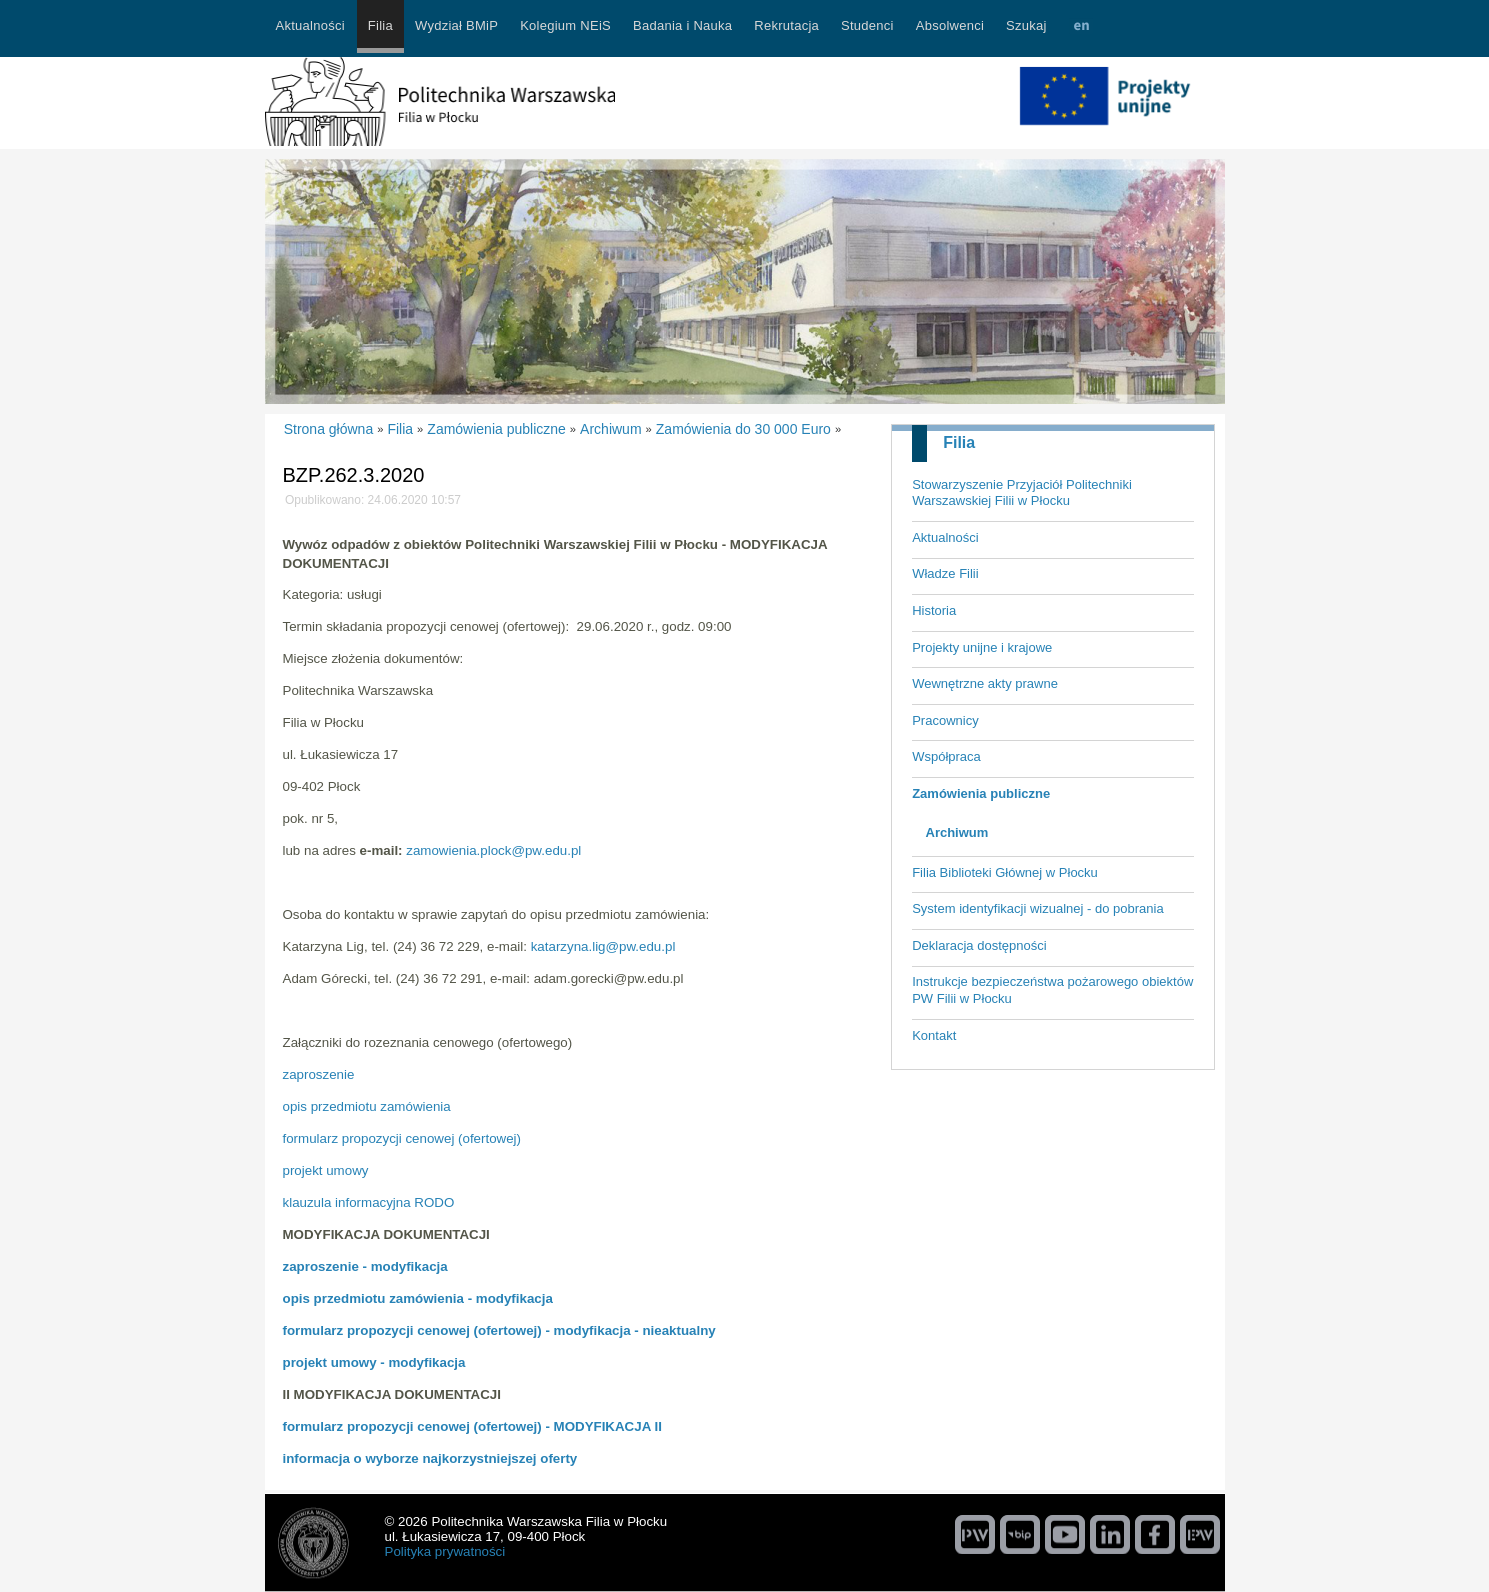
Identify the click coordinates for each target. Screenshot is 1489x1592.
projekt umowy (326, 1170)
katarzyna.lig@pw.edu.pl (603, 946)
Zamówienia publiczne (981, 793)
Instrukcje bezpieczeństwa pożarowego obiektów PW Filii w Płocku (1052, 990)
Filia (959, 442)
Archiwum (957, 832)
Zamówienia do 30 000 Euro (743, 429)
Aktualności (945, 537)
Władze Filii (945, 573)
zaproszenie (319, 1074)
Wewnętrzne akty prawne (985, 683)
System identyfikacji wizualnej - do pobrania (1037, 908)
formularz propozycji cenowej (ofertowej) (402, 1138)
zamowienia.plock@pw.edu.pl (493, 850)
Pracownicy (945, 720)
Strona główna (329, 429)
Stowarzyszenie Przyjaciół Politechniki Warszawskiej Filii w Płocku (1022, 493)
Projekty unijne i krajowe (982, 647)
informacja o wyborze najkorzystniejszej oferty (430, 1458)
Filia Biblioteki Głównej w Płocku (1005, 872)
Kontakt (934, 1035)
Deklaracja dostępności (979, 945)
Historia (934, 610)
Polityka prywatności (445, 1551)
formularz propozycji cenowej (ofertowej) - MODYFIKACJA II (472, 1426)
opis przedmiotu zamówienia (367, 1106)
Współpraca (946, 756)
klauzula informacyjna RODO (369, 1202)
